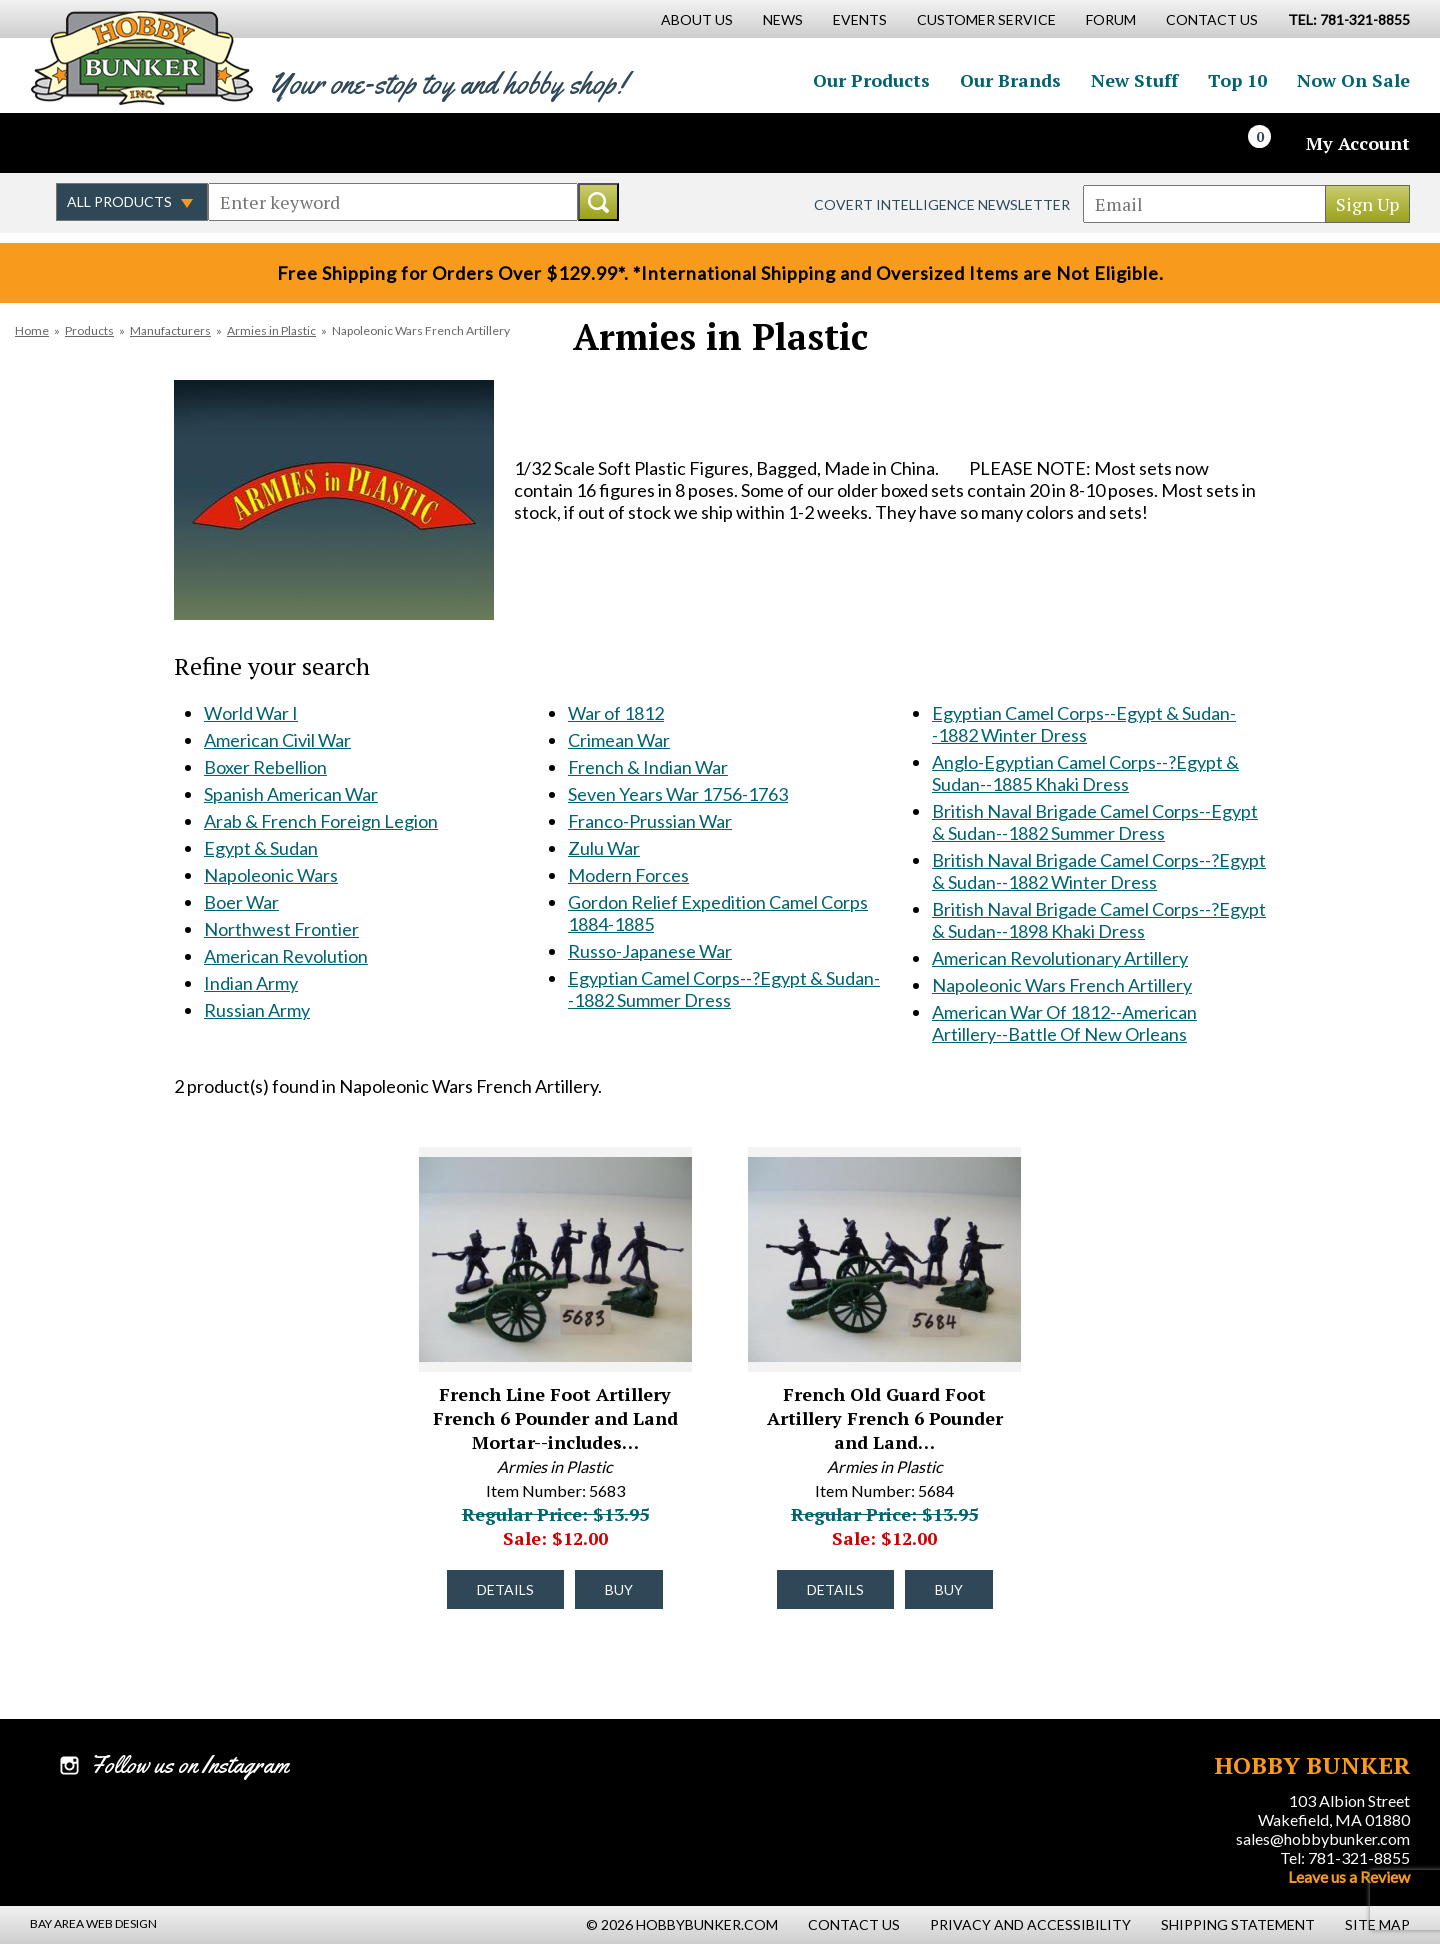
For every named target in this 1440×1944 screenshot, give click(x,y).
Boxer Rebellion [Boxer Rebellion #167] (265, 767)
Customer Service (986, 19)
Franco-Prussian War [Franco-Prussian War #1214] (650, 821)
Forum (1111, 19)
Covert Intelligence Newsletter (942, 204)
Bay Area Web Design (93, 1923)
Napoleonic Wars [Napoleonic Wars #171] (271, 875)
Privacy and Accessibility (1030, 1924)
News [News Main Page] (783, 19)
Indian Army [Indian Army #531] (251, 983)
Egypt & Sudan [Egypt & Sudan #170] (261, 848)
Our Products (871, 80)
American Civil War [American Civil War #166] (277, 740)
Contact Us (1212, 19)
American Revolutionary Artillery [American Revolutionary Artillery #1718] (1060, 958)
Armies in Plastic (271, 330)
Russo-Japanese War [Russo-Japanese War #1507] (650, 951)
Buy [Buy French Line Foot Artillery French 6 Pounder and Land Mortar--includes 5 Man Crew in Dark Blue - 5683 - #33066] (619, 1589)
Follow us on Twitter (118, 143)
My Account (1358, 143)
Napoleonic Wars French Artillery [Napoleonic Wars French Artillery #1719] (1062, 985)
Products (89, 330)
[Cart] (1271, 143)
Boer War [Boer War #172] (241, 902)
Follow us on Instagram (161, 143)
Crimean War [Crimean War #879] (619, 740)
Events (860, 19)
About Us (697, 19)
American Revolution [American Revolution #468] (286, 956)
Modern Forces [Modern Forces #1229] (628, 875)
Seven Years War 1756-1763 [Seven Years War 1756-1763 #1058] (678, 794)
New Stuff (1134, 80)
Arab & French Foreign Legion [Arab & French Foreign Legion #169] (321, 821)
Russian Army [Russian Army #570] (257, 1010)
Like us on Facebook (75, 143)
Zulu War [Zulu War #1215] (604, 848)
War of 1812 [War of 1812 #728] (616, 713)
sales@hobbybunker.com (1323, 1838)
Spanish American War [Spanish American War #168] (291, 794)
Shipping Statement (1238, 1924)
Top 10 (1237, 80)
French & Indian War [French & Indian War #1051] (648, 767)
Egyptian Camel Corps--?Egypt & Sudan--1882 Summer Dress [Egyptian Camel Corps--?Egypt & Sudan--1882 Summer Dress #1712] (724, 989)
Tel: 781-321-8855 (1345, 1857)
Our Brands (1010, 80)
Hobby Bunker (141, 57)
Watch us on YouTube (204, 143)
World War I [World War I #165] (251, 713)
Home (32, 330)
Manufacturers (170, 330)
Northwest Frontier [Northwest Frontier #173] (281, 929)
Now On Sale (1353, 80)
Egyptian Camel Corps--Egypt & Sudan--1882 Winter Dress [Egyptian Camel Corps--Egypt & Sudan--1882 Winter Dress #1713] (1084, 724)
